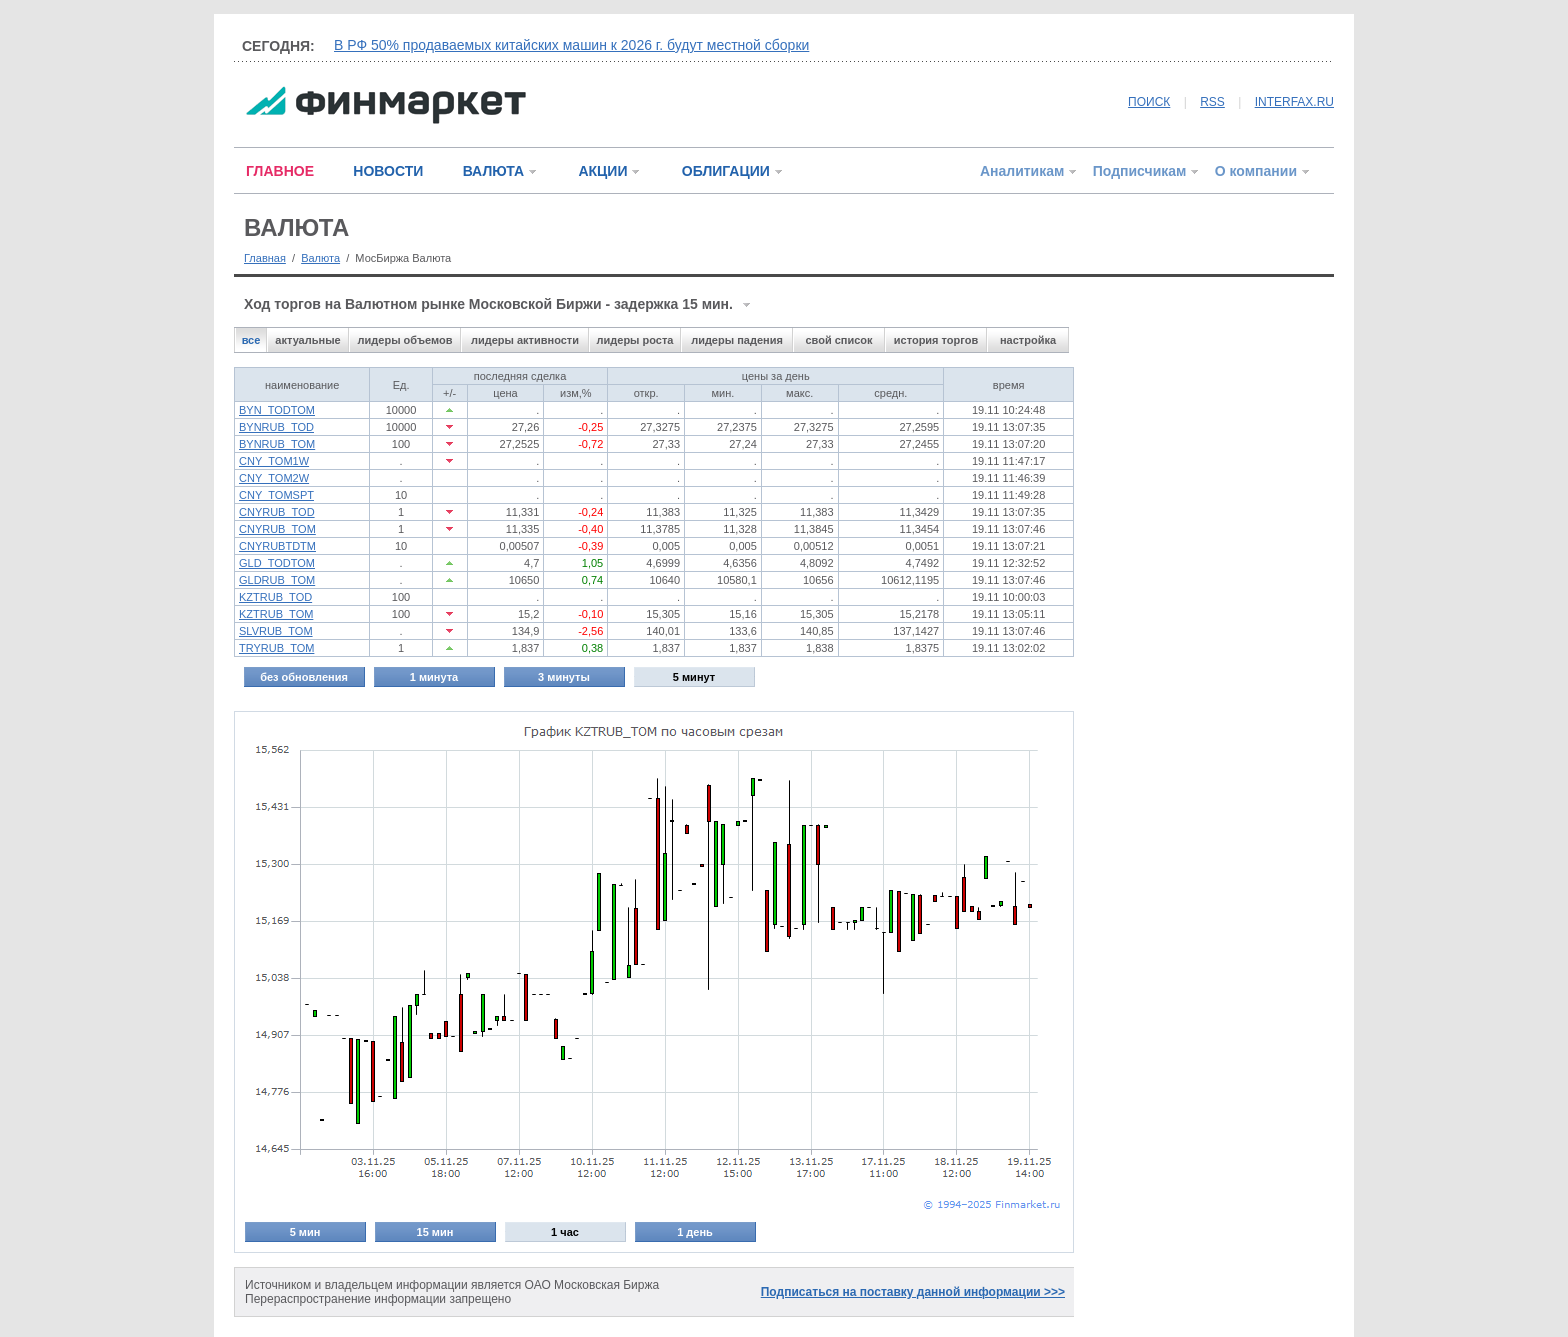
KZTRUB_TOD (275, 597)
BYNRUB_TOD (276, 427)
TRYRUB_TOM (276, 648)
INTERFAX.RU (1294, 102)
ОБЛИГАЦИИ (726, 171)
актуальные (307, 340)
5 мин (305, 1232)
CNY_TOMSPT (276, 495)
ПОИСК (1149, 102)
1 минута (434, 677)
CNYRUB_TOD (277, 512)
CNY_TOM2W (274, 478)
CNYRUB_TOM (277, 529)
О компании (1256, 171)
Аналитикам (1022, 171)
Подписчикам (1140, 171)
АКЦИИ (602, 171)
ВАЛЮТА (493, 171)
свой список (838, 340)
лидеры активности (525, 340)
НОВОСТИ (388, 171)
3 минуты (564, 677)
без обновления (304, 677)
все (251, 340)
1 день (695, 1232)
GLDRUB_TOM (277, 580)
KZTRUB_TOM (276, 614)
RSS (1212, 102)
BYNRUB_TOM (277, 444)
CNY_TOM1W (274, 461)
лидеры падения (737, 340)
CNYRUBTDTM (277, 546)
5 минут (694, 677)
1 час (565, 1232)
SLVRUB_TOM (276, 631)
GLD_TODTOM (277, 563)
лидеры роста (635, 340)
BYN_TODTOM (277, 410)
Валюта (320, 258)
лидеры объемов (405, 340)
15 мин (435, 1232)
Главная (265, 258)
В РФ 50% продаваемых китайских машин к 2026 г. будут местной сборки (571, 45)
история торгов (936, 340)
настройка (1028, 340)
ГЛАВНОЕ (280, 171)
